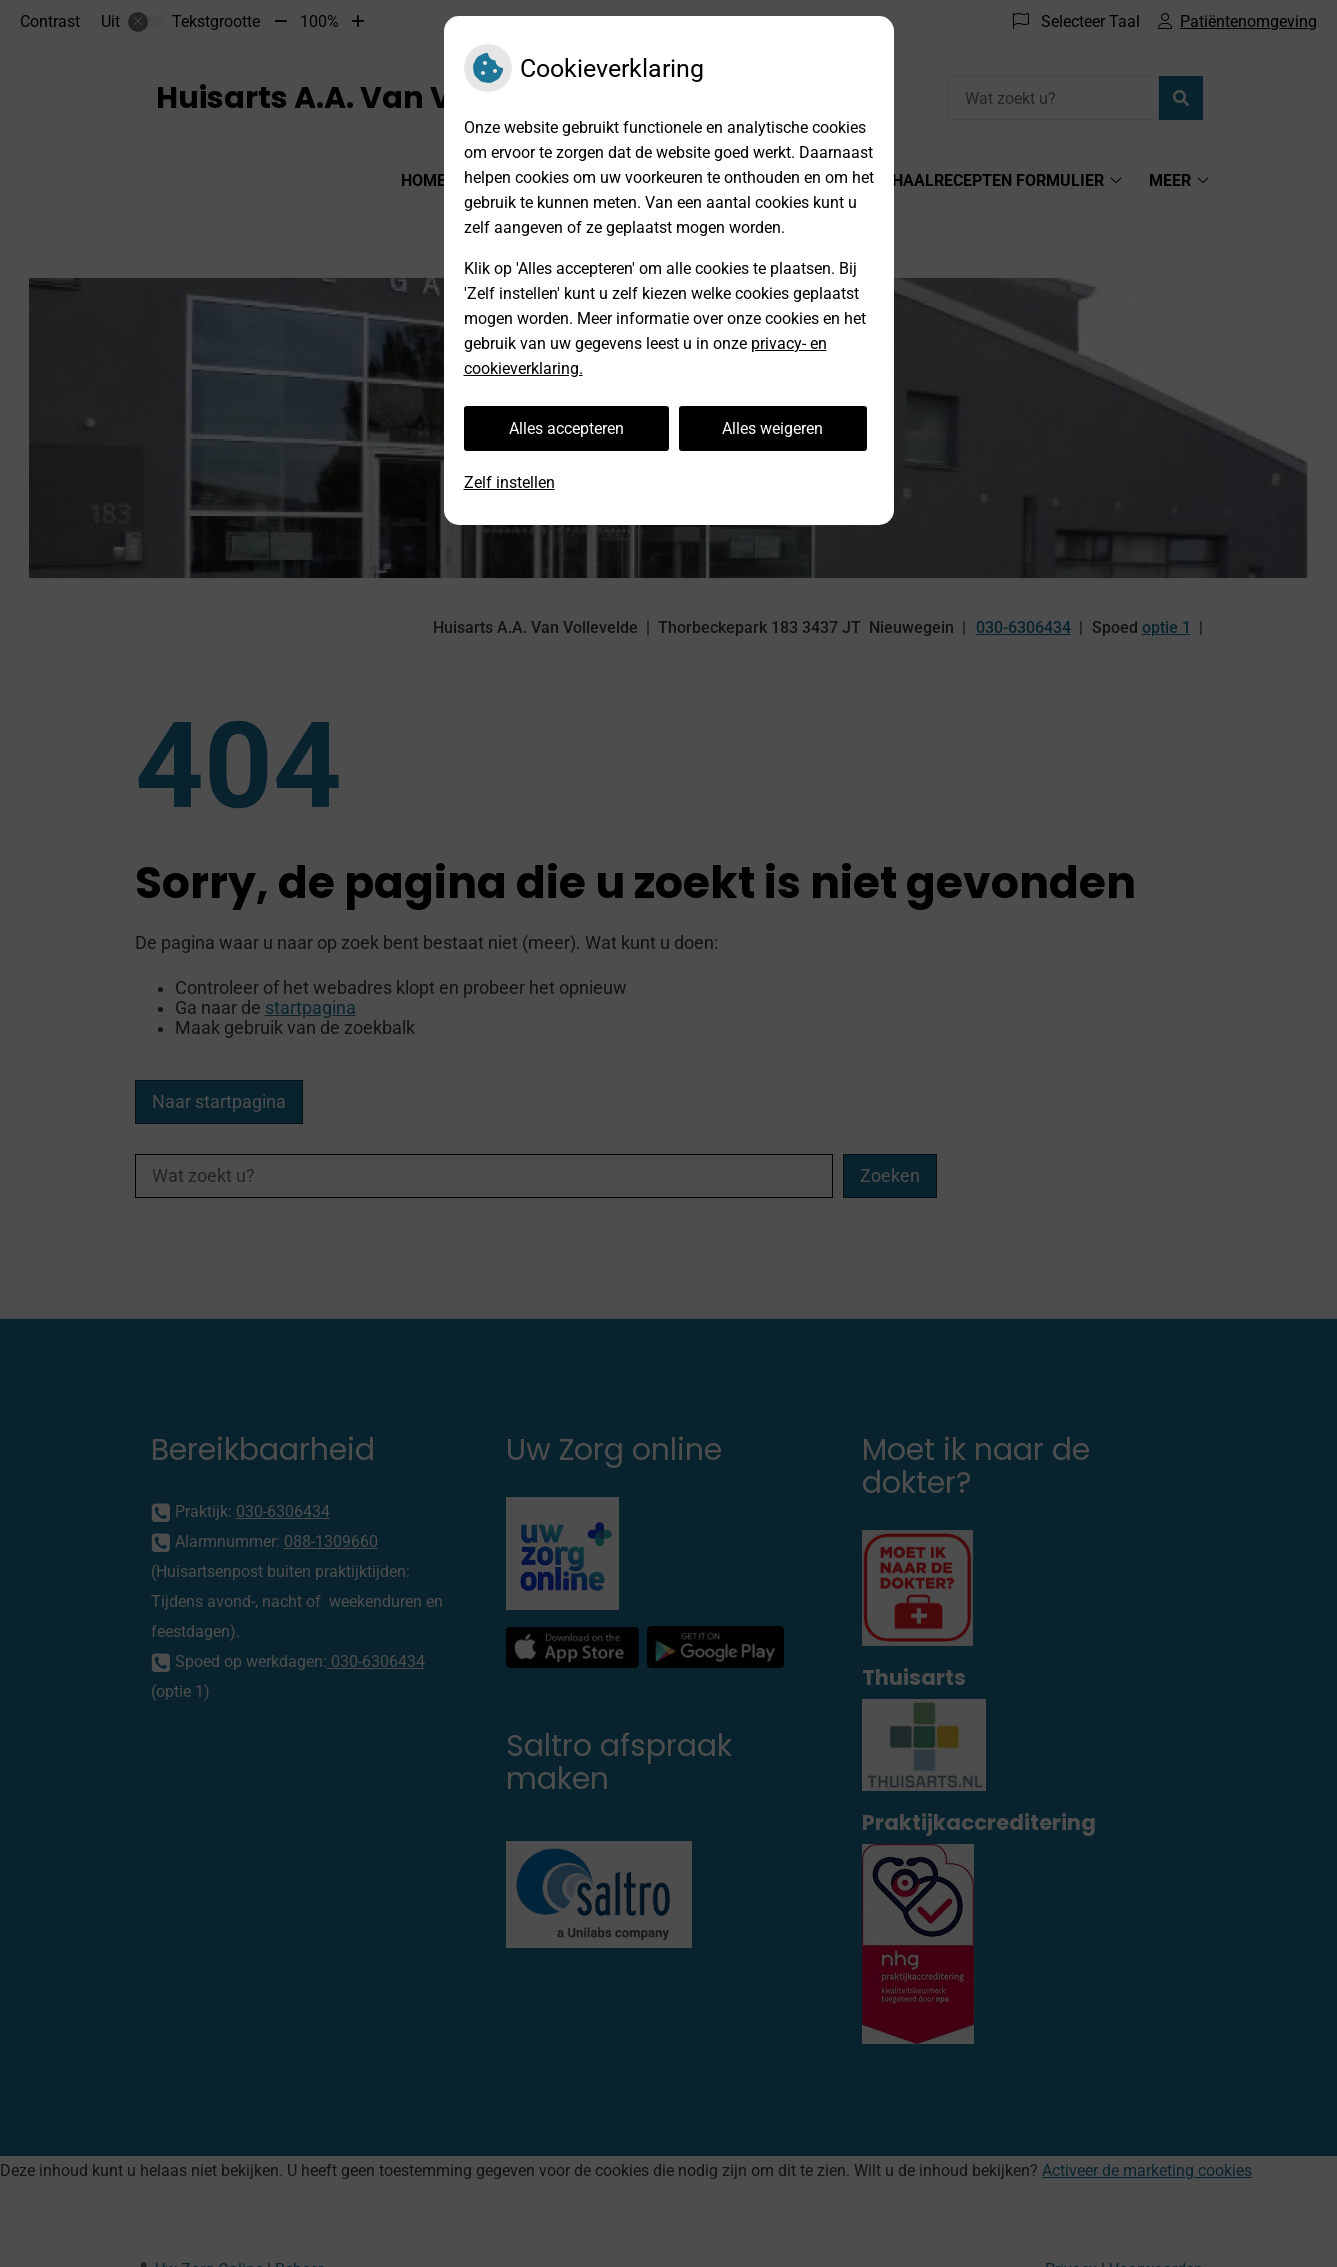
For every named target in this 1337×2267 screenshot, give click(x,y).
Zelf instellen (509, 482)
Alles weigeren (772, 428)
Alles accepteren (566, 428)
